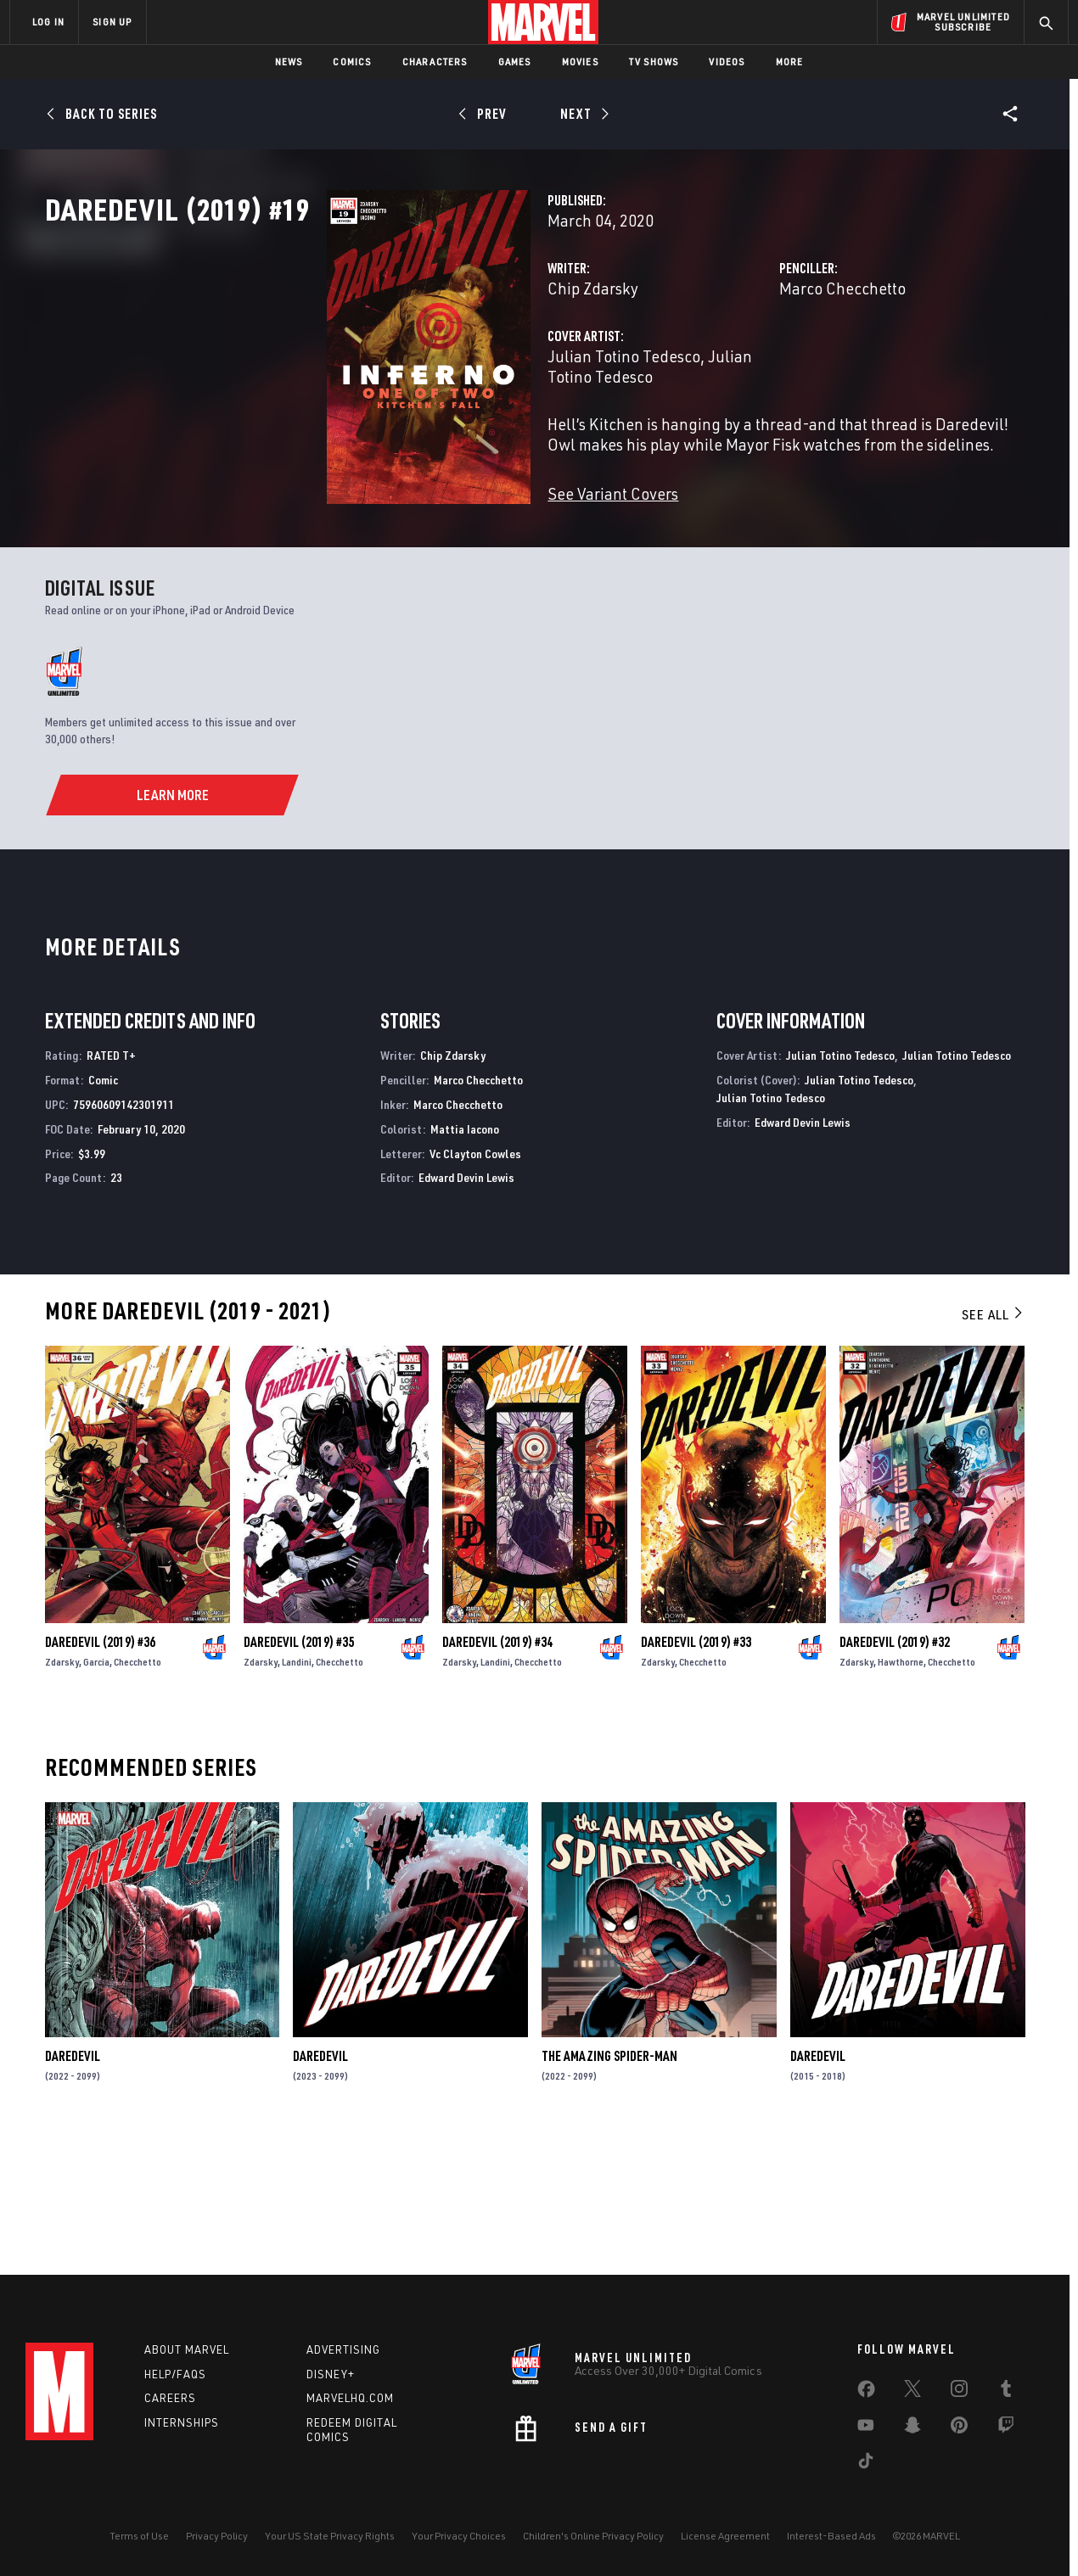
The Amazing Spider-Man (609, 2185)
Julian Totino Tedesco (427, 430)
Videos (726, 61)
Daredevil (72, 2185)
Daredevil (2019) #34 (497, 1771)
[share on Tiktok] (865, 2464)
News (289, 61)
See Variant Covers (416, 547)
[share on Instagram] (959, 2391)
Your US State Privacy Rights (330, 2535)
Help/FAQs (175, 2374)
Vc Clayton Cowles (475, 1282)
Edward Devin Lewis (466, 1307)
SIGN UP (112, 21)
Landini (297, 1791)
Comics (352, 61)
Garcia (96, 1791)
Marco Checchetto (744, 362)
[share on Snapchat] (912, 2428)
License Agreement (725, 2535)
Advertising (343, 2349)
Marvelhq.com (350, 2398)
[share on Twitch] (1005, 2428)
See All (993, 1444)
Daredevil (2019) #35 (299, 1771)
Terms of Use (139, 2535)
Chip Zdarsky (396, 362)
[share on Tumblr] (1005, 2391)
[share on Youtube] (865, 2428)
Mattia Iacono (464, 1259)
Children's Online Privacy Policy (593, 2535)
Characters (435, 61)
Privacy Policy (217, 2535)
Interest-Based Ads (831, 2535)
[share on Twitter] (912, 2391)
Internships (181, 2422)
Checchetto (137, 1791)
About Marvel (186, 2349)
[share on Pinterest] (959, 2428)
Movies (580, 61)
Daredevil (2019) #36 (100, 1771)
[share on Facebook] (866, 2392)
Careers (170, 2398)
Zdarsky (62, 1791)
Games (514, 61)
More (790, 61)
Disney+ (330, 2374)
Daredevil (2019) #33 (696, 1771)
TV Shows (654, 61)
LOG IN (48, 21)
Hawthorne (901, 1791)
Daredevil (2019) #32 (894, 1771)
